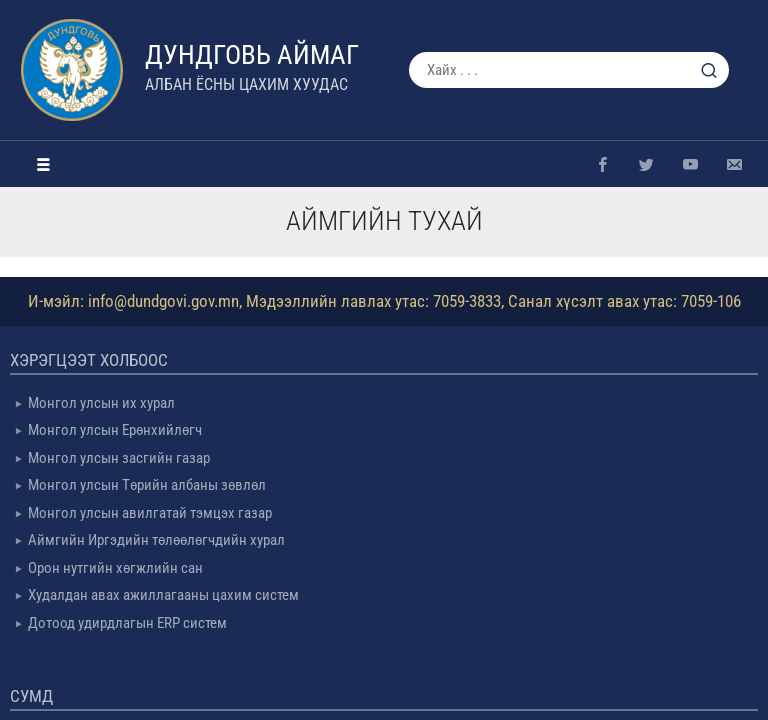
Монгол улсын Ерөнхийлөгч (115, 430)
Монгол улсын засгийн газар (119, 458)
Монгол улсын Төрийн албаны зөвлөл (147, 485)
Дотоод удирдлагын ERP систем (127, 623)
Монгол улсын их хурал (101, 403)
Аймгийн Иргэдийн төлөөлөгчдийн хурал (156, 540)
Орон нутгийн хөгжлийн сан (115, 568)
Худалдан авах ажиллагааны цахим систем (163, 595)
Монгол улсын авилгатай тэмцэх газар (150, 513)
